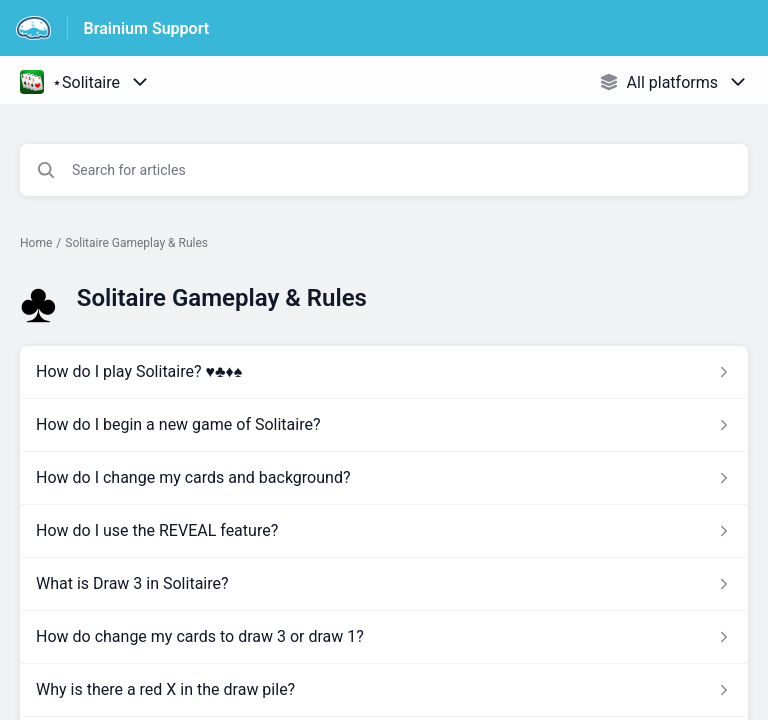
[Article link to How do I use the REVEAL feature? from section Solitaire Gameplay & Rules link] (384, 531)
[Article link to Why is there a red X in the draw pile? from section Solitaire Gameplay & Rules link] (384, 690)
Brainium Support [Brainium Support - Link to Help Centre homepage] (147, 28)
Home (36, 243)
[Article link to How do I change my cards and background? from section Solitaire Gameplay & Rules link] (384, 478)
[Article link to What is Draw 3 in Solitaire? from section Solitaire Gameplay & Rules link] (384, 584)
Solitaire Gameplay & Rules (136, 243)
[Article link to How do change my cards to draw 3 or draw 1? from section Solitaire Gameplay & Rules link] (384, 637)
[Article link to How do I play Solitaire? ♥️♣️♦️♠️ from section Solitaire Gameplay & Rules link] (384, 372)
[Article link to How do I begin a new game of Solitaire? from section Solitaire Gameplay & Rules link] (384, 425)
